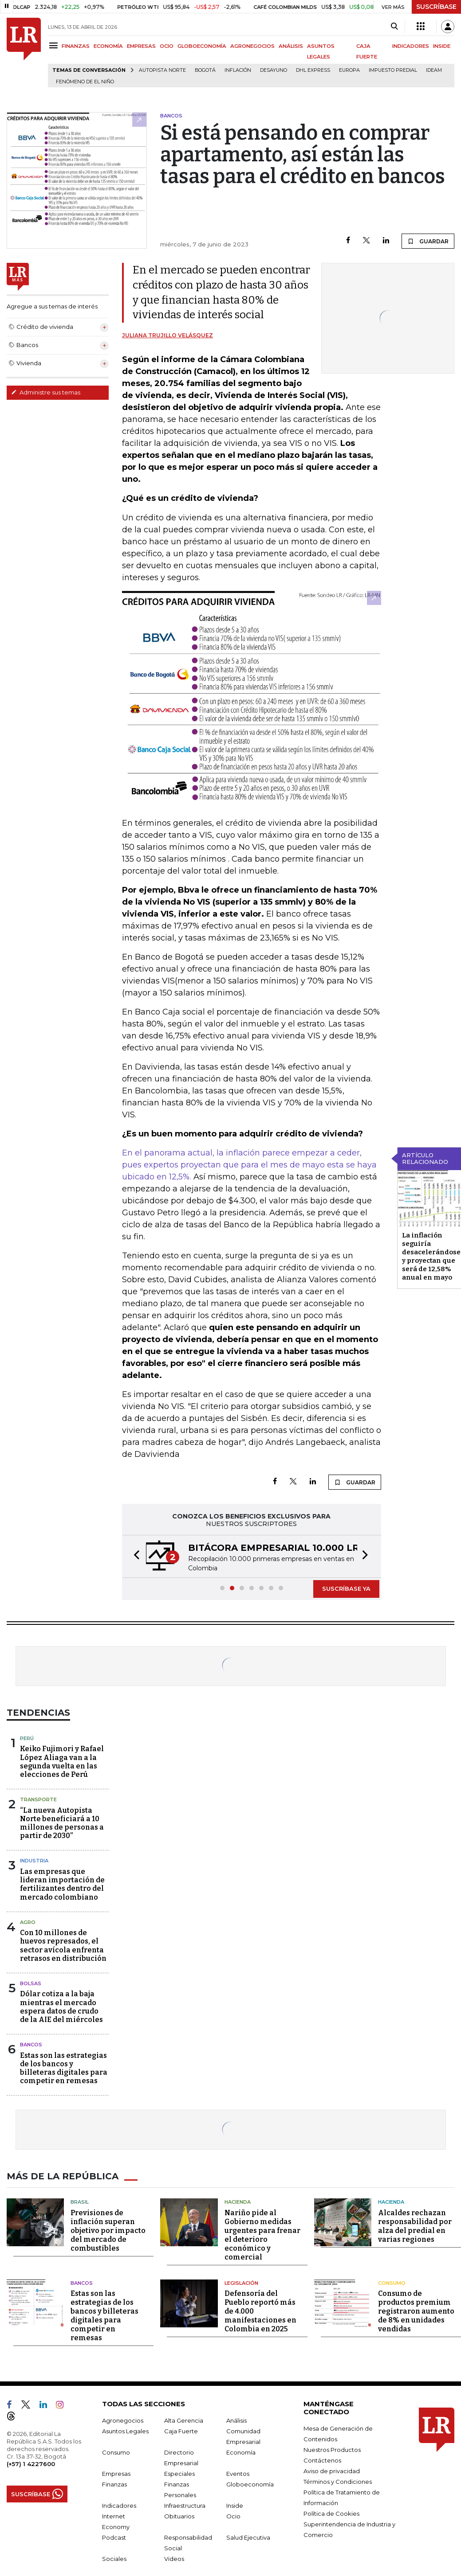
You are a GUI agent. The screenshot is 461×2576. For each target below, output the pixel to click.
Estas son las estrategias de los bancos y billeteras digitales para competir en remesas (63, 2068)
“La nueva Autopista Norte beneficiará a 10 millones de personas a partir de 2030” (62, 1823)
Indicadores (119, 2505)
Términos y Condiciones (337, 2481)
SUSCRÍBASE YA (346, 1588)
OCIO (166, 46)
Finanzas (114, 2484)
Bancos (31, 2044)
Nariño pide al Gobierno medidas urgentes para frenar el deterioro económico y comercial (262, 2235)
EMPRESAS (141, 46)
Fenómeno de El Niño (85, 82)
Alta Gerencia (183, 2420)
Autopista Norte (162, 70)
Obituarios (179, 2516)
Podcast (114, 2537)
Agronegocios (122, 2420)
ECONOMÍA (108, 46)
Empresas (116, 2473)
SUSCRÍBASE (436, 7)
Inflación (238, 70)
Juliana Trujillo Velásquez (167, 335)
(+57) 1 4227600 (31, 2463)
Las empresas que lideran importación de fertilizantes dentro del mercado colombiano (62, 1884)
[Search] (394, 26)
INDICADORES (410, 46)
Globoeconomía (250, 2484)
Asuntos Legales (125, 2431)
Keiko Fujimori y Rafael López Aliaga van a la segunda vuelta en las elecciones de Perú (62, 1762)
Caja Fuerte (181, 2431)
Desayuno (273, 70)
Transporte (38, 1799)
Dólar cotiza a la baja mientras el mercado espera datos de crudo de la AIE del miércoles (61, 2007)
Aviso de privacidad (331, 2471)
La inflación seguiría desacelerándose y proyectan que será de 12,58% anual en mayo (431, 1256)
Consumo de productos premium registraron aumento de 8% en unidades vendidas (416, 2311)
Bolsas (30, 1983)
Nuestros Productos (332, 2449)
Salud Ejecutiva (248, 2537)
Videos (174, 2558)
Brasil (80, 2202)
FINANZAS (76, 46)
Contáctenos (322, 2460)
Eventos (237, 2473)
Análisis (236, 2420)
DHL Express (313, 70)
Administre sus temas (45, 392)
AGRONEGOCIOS (252, 46)
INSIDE (441, 46)
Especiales (179, 2473)
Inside (234, 2505)
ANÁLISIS (291, 46)
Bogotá (205, 70)
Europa (349, 70)
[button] (134, 1556)
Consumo (392, 2283)
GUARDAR (428, 241)
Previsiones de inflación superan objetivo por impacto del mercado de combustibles (108, 2230)
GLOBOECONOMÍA (201, 46)
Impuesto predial (393, 70)
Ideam (434, 70)
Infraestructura (184, 2505)
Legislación (241, 2283)
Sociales (114, 2558)
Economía (241, 2452)
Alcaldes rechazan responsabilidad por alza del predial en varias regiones (415, 2226)
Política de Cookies (331, 2513)
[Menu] (55, 45)
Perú (27, 1738)
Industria (34, 1861)
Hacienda (238, 2202)
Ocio (233, 2516)
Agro (27, 1922)
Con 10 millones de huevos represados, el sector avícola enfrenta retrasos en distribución (63, 1945)
